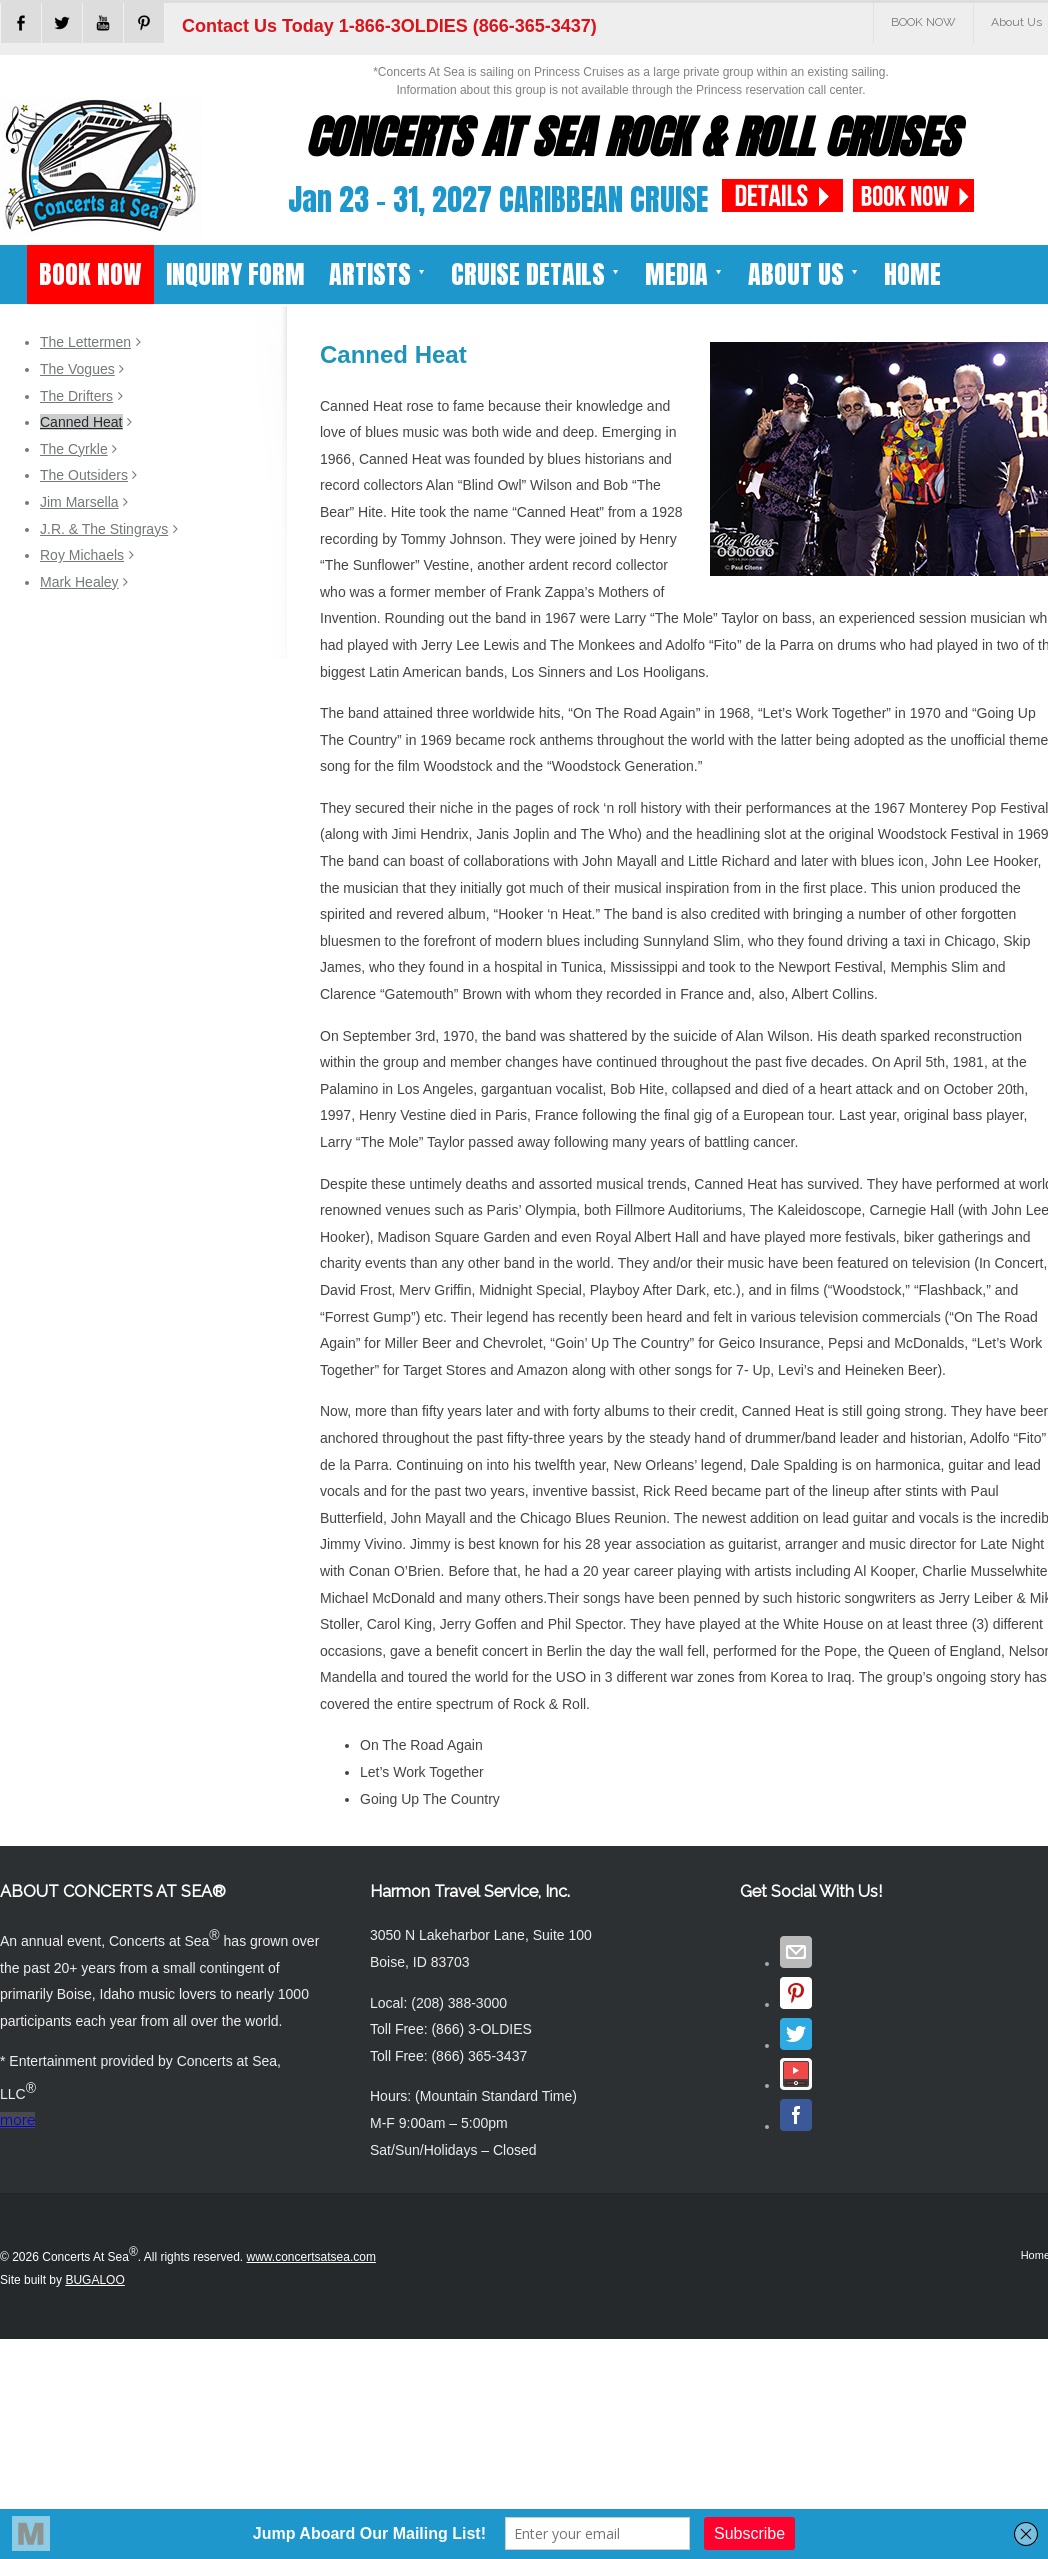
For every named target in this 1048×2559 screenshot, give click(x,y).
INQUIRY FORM (235, 274)
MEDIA (684, 274)
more (17, 2120)
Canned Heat (81, 422)
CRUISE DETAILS (536, 274)
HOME (912, 274)
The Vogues (77, 369)
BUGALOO (94, 2280)
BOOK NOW (923, 22)
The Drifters (76, 396)
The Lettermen (85, 342)
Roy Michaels (82, 555)
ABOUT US (804, 274)
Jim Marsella (79, 502)
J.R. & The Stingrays (104, 529)
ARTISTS (378, 274)
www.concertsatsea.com (311, 2257)
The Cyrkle (74, 449)
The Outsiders (84, 475)
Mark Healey (79, 582)
